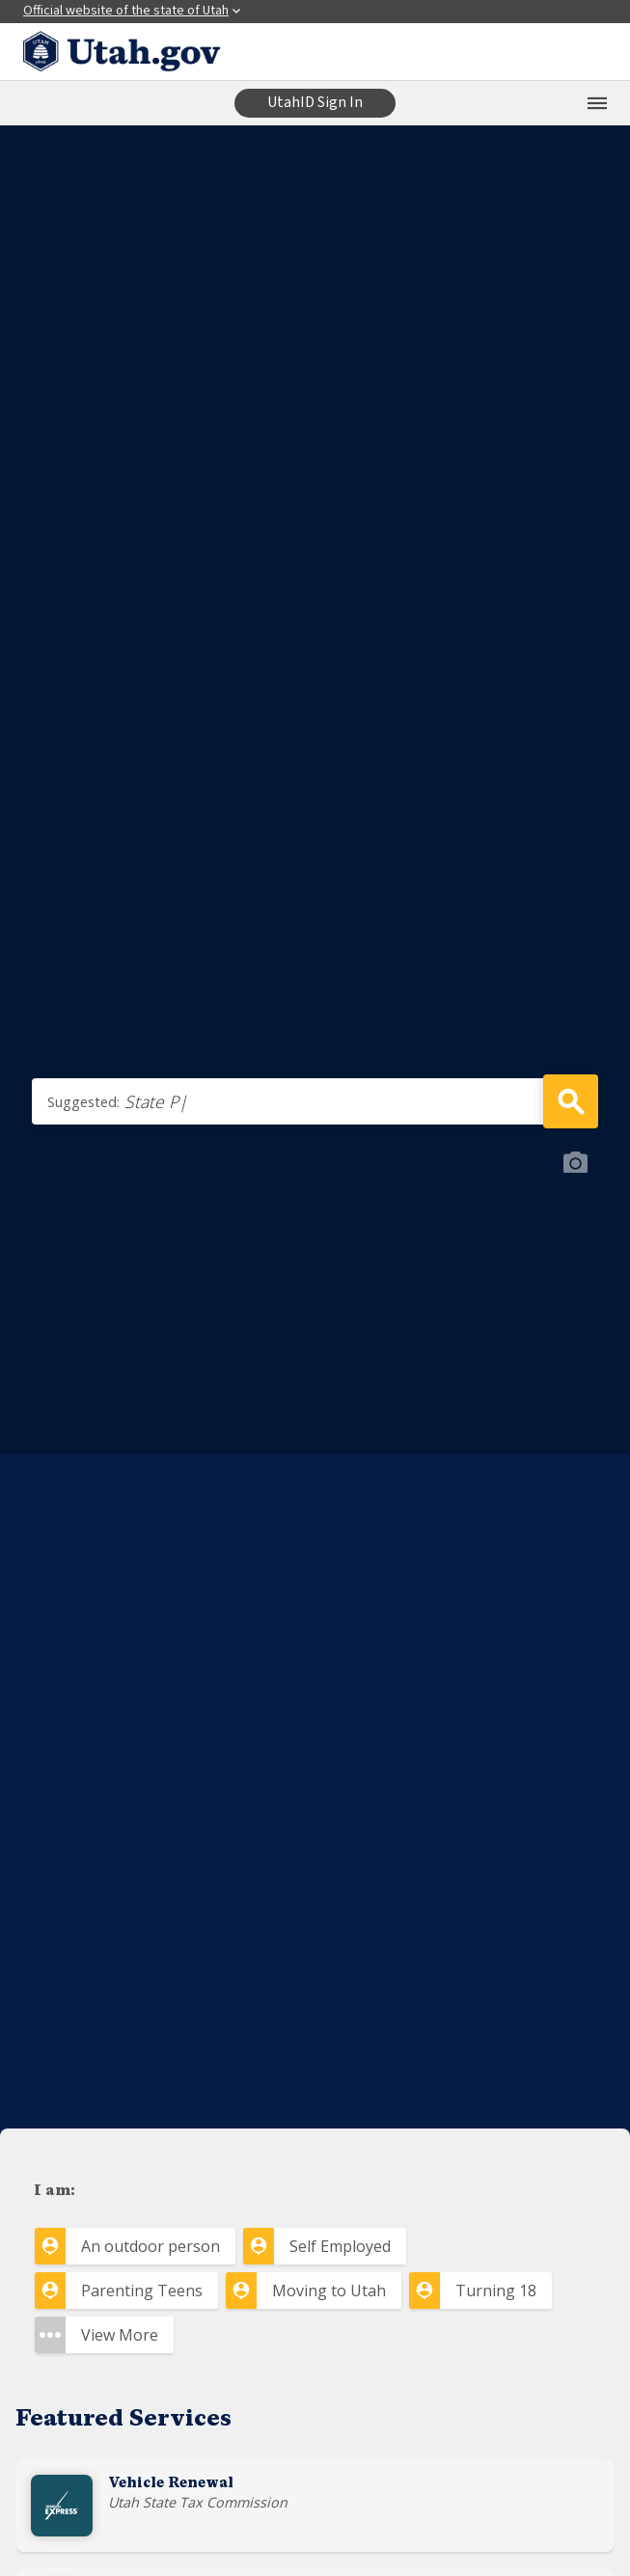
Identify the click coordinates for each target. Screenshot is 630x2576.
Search (570, 1101)
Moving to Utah (329, 2290)
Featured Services (123, 2419)
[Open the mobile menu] (597, 103)
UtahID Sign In (315, 102)
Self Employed (340, 2246)
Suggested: (83, 1102)
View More (119, 2335)
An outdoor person (150, 2246)
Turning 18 (495, 2290)
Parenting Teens (142, 2290)
